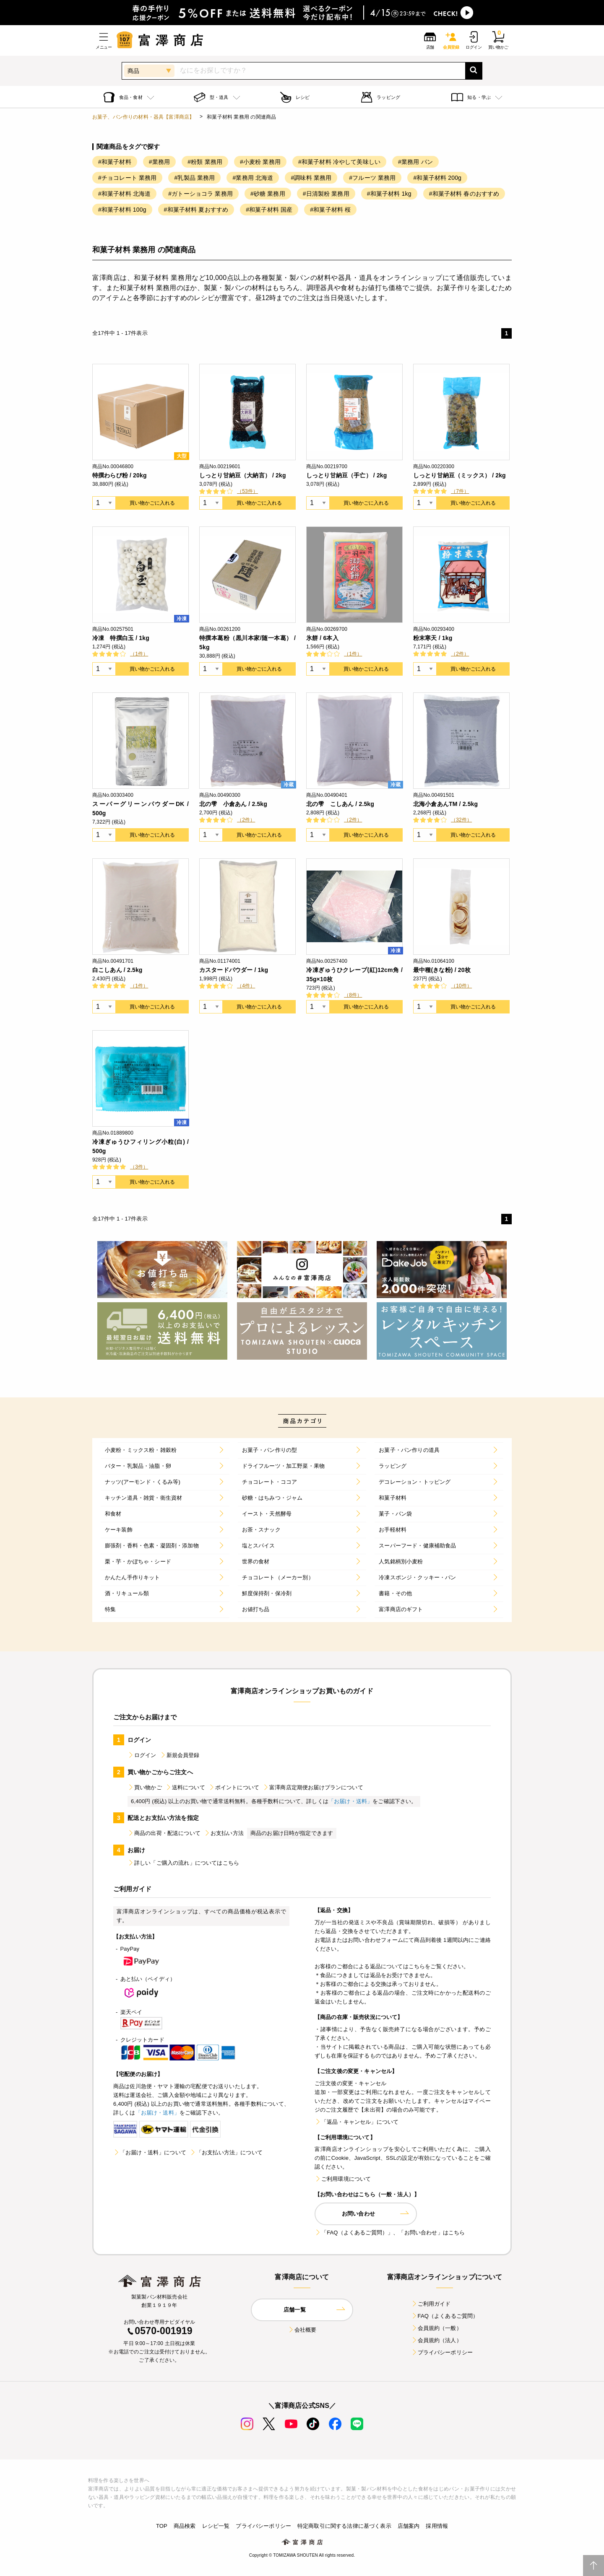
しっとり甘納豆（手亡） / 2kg (346, 475)
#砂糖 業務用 (267, 193)
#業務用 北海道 (252, 177)
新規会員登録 (180, 1755)
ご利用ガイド (431, 2304)
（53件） (247, 491)
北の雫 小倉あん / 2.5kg (233, 804)
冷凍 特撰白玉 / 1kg (120, 638)
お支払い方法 (224, 1833)
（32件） (461, 820)
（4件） (246, 986)
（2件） (460, 654)
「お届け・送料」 (350, 1801)
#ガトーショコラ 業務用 (200, 193)
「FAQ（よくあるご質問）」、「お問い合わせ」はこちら (390, 2232)
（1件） (139, 654)
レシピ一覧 (216, 2526)
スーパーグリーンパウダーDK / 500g (140, 808)
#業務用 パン (415, 161)
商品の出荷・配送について (164, 1833)
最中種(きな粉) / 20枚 (442, 970)
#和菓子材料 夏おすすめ (196, 209)
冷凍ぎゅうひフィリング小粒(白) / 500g (140, 1146)
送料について (185, 1787)
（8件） (353, 995)
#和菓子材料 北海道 (124, 193)
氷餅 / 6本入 (322, 638)
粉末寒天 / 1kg (432, 638)
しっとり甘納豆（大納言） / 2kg (242, 475)
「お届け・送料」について (149, 2152)
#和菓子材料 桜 (330, 209)
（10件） (461, 986)
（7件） (460, 491)
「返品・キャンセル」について (356, 2122)
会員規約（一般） (436, 2328)
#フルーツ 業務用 (372, 177)
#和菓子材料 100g (122, 209)
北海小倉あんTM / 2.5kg (445, 804)
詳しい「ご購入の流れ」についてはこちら (183, 1863)
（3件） (139, 1167)
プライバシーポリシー (442, 2352)
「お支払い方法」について (226, 2152)
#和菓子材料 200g (437, 177)
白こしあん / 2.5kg (117, 970)
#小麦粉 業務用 (260, 161)
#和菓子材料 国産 (269, 209)
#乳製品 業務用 (194, 177)
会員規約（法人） (436, 2340)
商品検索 (185, 2526)
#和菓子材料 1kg (389, 193)
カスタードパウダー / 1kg (233, 970)
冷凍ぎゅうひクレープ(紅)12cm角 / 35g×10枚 (354, 974)
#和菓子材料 (114, 161)
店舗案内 (409, 2526)
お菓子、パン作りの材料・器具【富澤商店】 (143, 117)
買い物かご (145, 1787)
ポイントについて (233, 1787)
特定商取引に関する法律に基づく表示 (344, 2526)
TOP (161, 2526)
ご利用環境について (343, 2179)
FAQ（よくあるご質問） (445, 2316)
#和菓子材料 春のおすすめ (464, 193)
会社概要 (302, 2330)
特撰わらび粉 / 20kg (119, 475)
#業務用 (159, 161)
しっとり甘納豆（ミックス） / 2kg (459, 475)
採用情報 (437, 2526)
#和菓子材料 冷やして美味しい (339, 161)
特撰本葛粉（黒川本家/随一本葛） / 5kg (247, 642)
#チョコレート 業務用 (127, 177)
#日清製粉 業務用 (326, 193)
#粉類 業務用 (204, 161)
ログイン (142, 1755)
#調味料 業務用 (311, 177)
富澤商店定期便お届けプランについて (313, 1787)
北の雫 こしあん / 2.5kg (340, 804)
